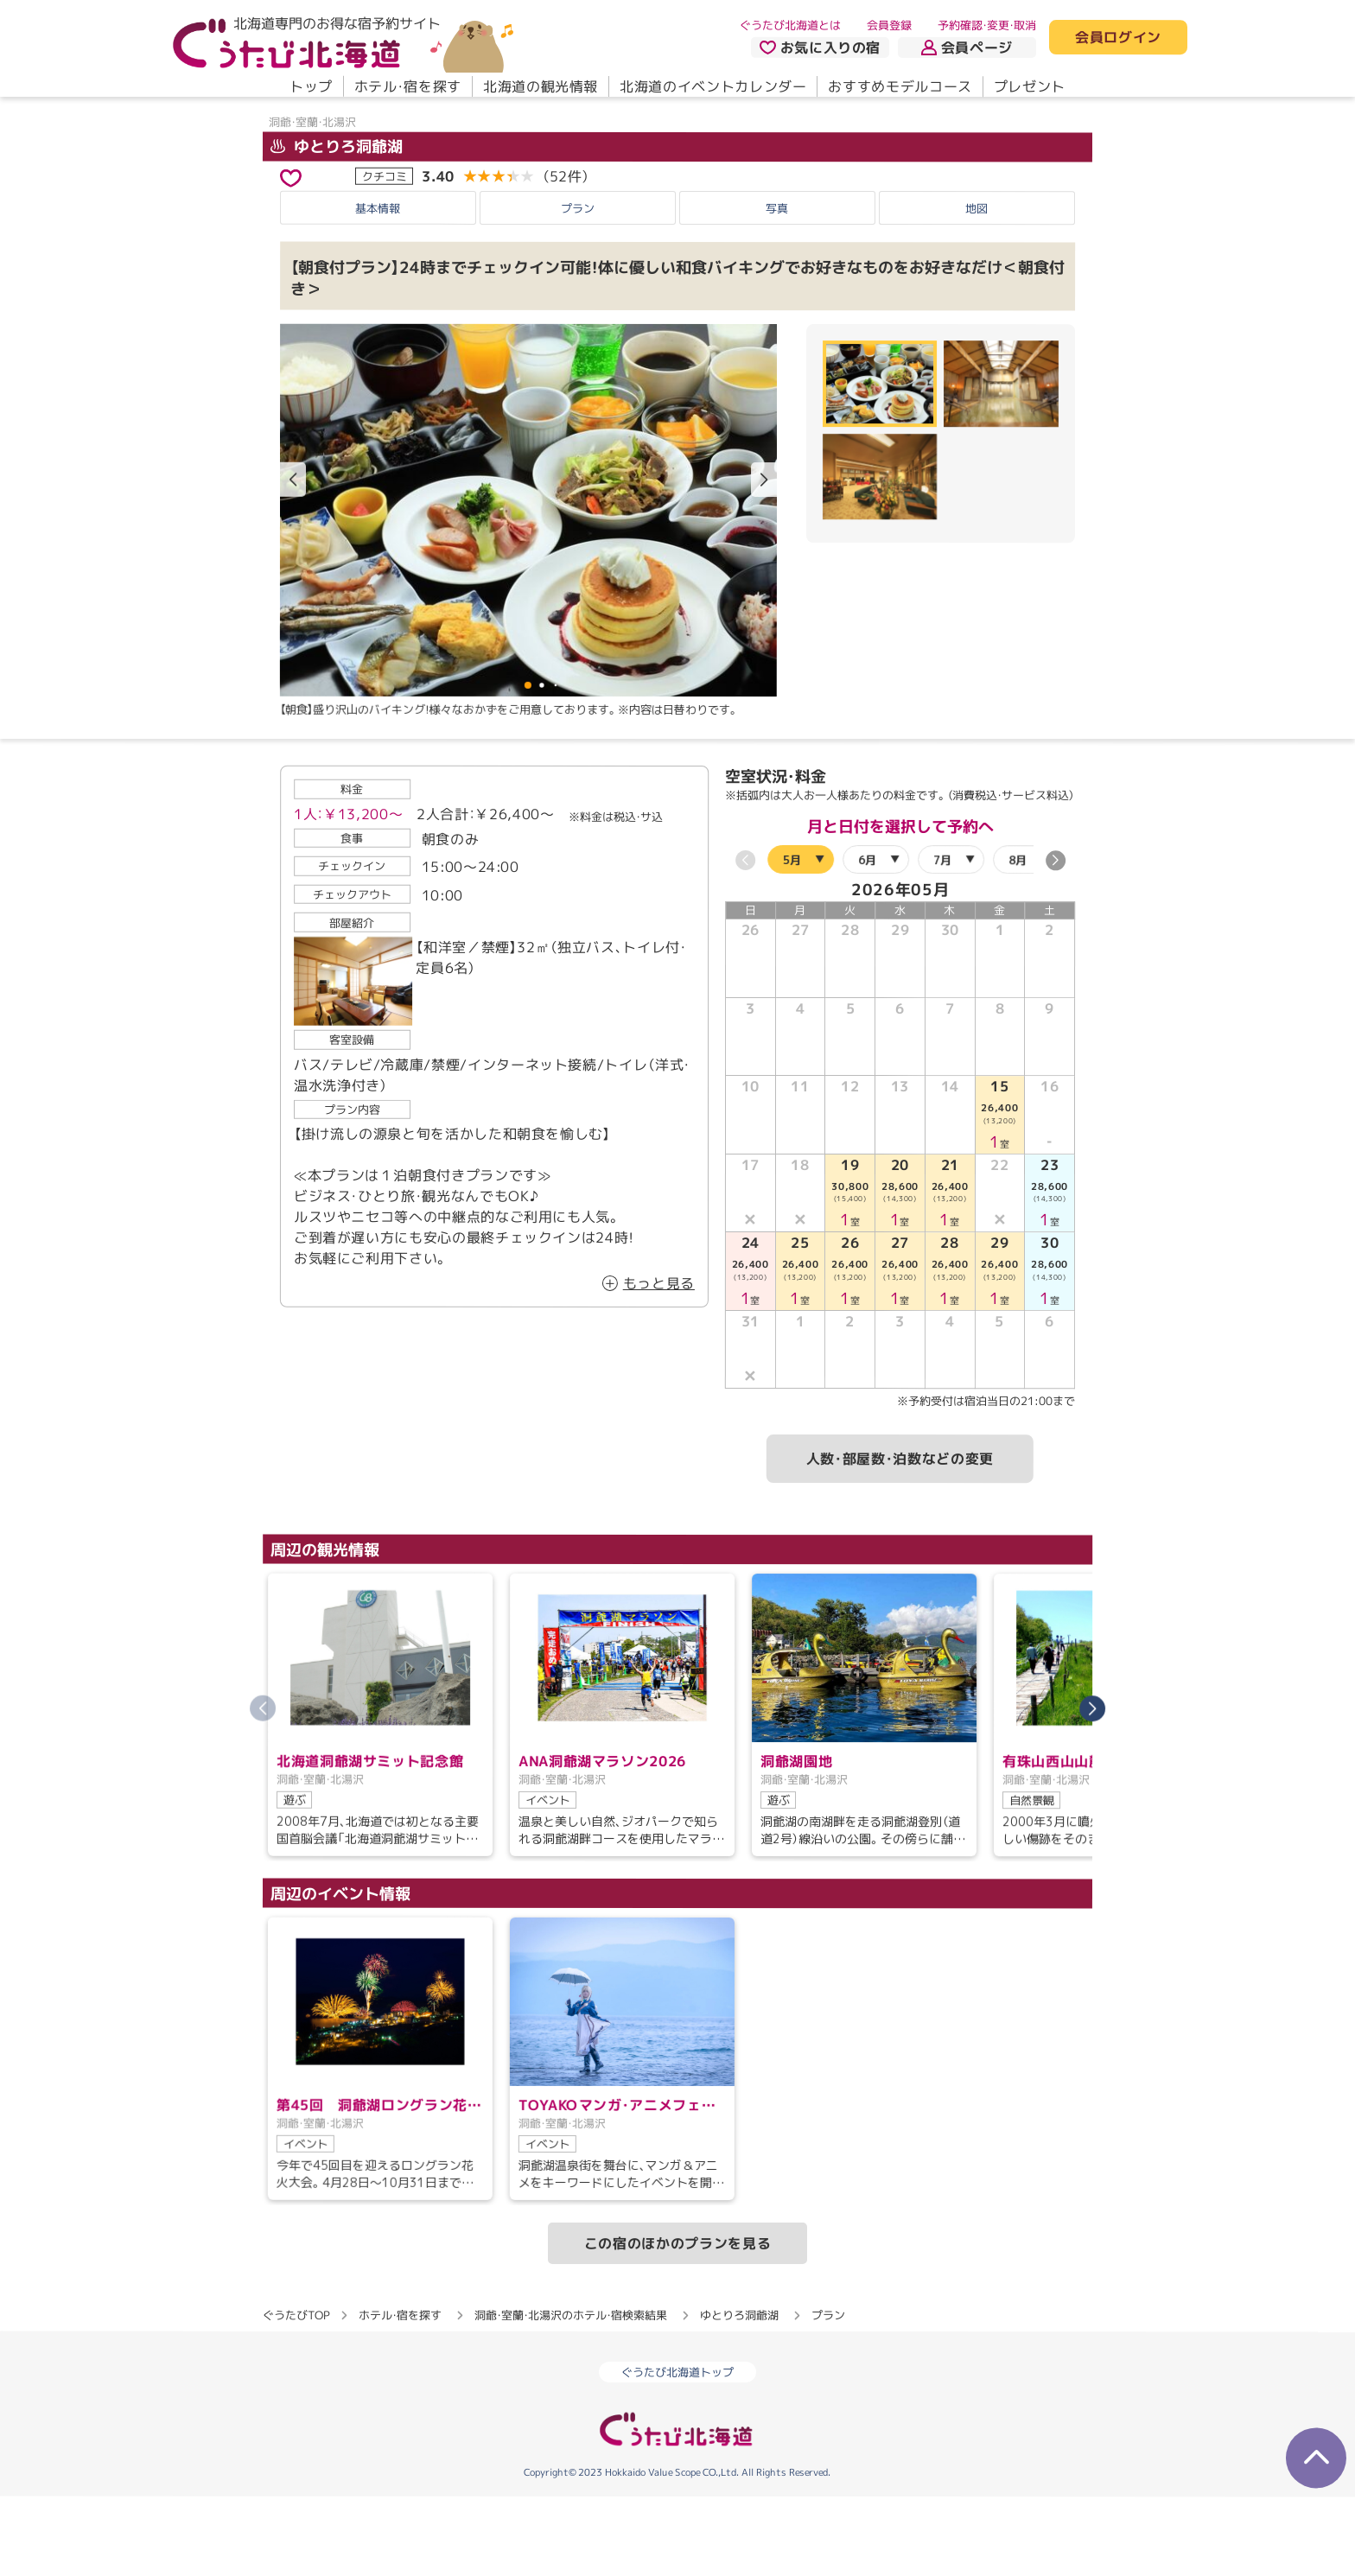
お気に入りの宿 (820, 47)
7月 (942, 938)
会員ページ (967, 47)
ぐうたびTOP (296, 2393)
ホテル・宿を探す (407, 86)
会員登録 (889, 25)
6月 (867, 938)
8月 (1017, 938)
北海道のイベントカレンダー (713, 86)
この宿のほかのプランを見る (677, 2321)
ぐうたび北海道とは (790, 25)
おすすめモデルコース (899, 86)
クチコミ (384, 255)
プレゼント (1030, 86)
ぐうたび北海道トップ (677, 2451)
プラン (578, 287)
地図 (976, 287)
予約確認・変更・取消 (987, 25)
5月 (792, 938)
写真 (777, 287)
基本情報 (377, 287)
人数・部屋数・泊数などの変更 (900, 1538)
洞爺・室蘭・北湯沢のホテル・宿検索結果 (570, 2393)
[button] (764, 559)
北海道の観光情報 (540, 86)
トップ (311, 86)
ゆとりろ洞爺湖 (336, 225)
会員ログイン (1118, 38)
